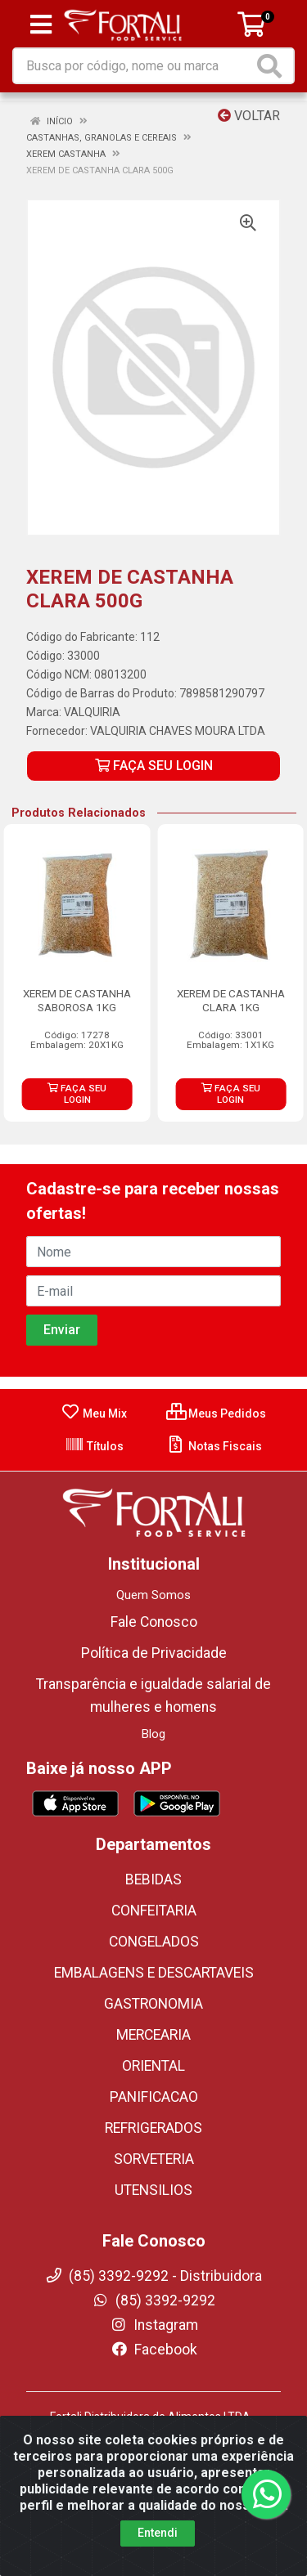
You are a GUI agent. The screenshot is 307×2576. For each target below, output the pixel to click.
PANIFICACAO (154, 2097)
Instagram (154, 2325)
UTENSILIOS (153, 2190)
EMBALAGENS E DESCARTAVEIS (154, 1972)
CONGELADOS (154, 1941)
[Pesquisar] (272, 66)
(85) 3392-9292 (153, 2300)
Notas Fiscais (214, 1446)
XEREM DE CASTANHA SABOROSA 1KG (77, 1000)
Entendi (158, 2532)
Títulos (94, 1446)
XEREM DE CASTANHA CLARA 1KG (231, 1000)
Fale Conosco (154, 1622)
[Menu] (41, 24)
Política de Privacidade (154, 1653)
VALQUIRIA (92, 712)
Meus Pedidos (216, 1413)
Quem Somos (153, 1595)
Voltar (249, 115)
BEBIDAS (153, 1879)
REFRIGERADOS (153, 2128)
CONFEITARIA (153, 1910)
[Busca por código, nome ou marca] (133, 66)
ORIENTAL (153, 2066)
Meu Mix (94, 1413)
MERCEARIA (153, 2035)
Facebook (154, 2349)
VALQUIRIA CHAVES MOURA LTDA (177, 730)
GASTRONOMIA (153, 2004)
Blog (153, 1734)
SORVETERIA (154, 2159)
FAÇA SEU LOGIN (154, 765)
